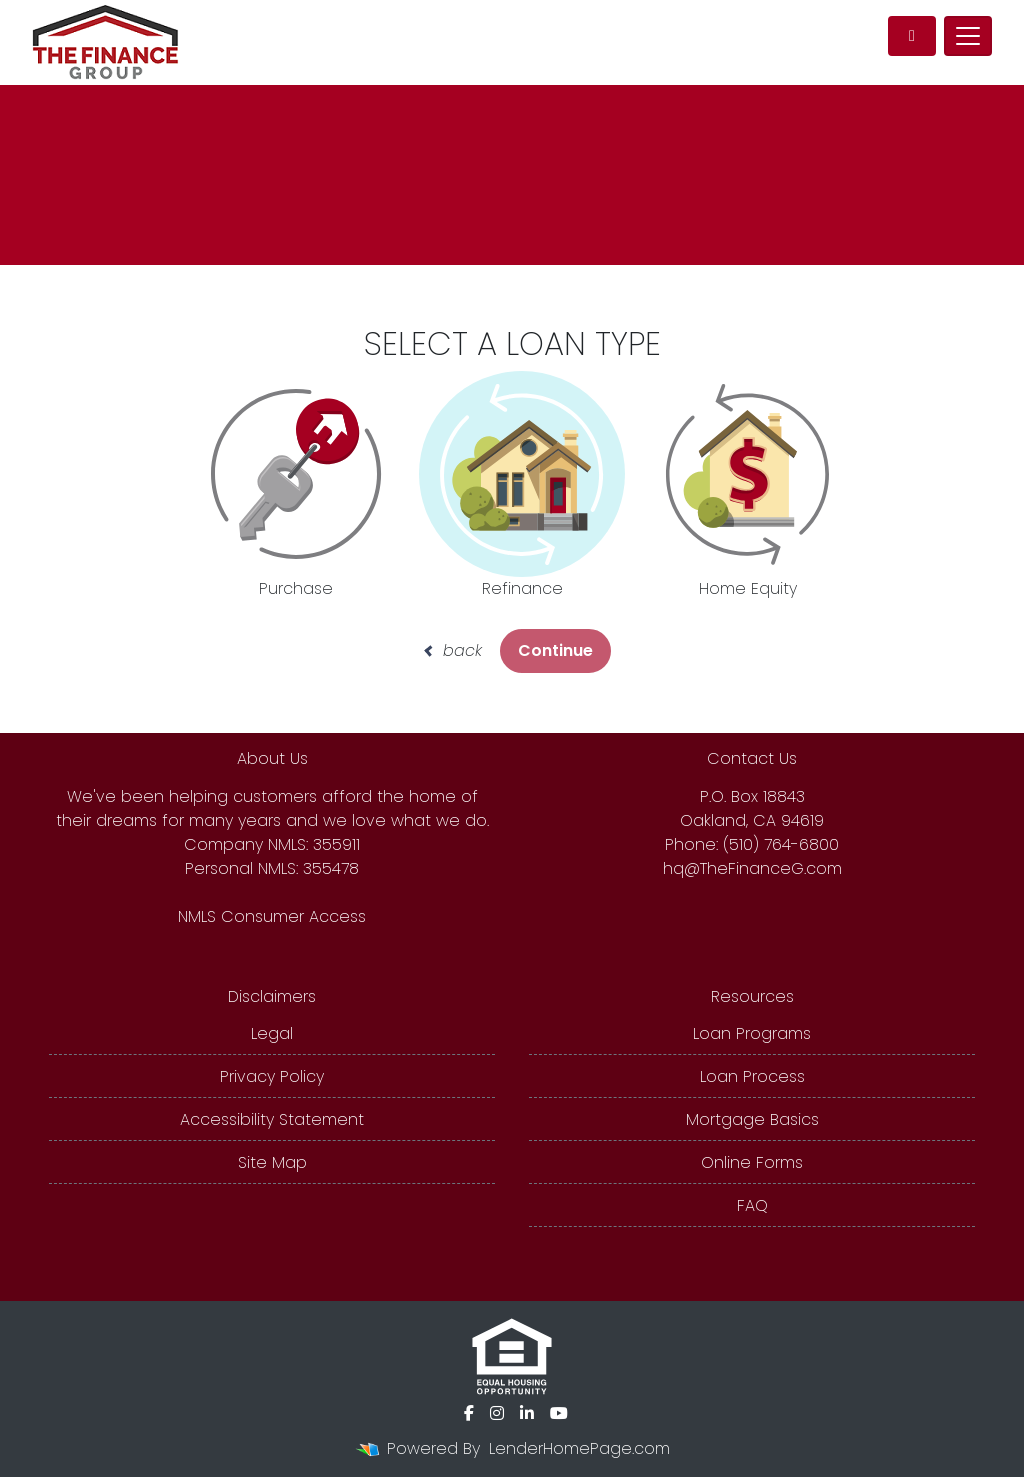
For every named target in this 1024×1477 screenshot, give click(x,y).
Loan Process (752, 1076)
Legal (272, 1033)
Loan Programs (752, 1033)
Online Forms (752, 1162)
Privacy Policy (272, 1076)
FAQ (752, 1205)
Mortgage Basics (752, 1119)
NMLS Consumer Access (272, 916)
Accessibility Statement (272, 1119)
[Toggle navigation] (968, 36)
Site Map (272, 1162)
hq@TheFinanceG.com (752, 868)
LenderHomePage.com (579, 1448)
